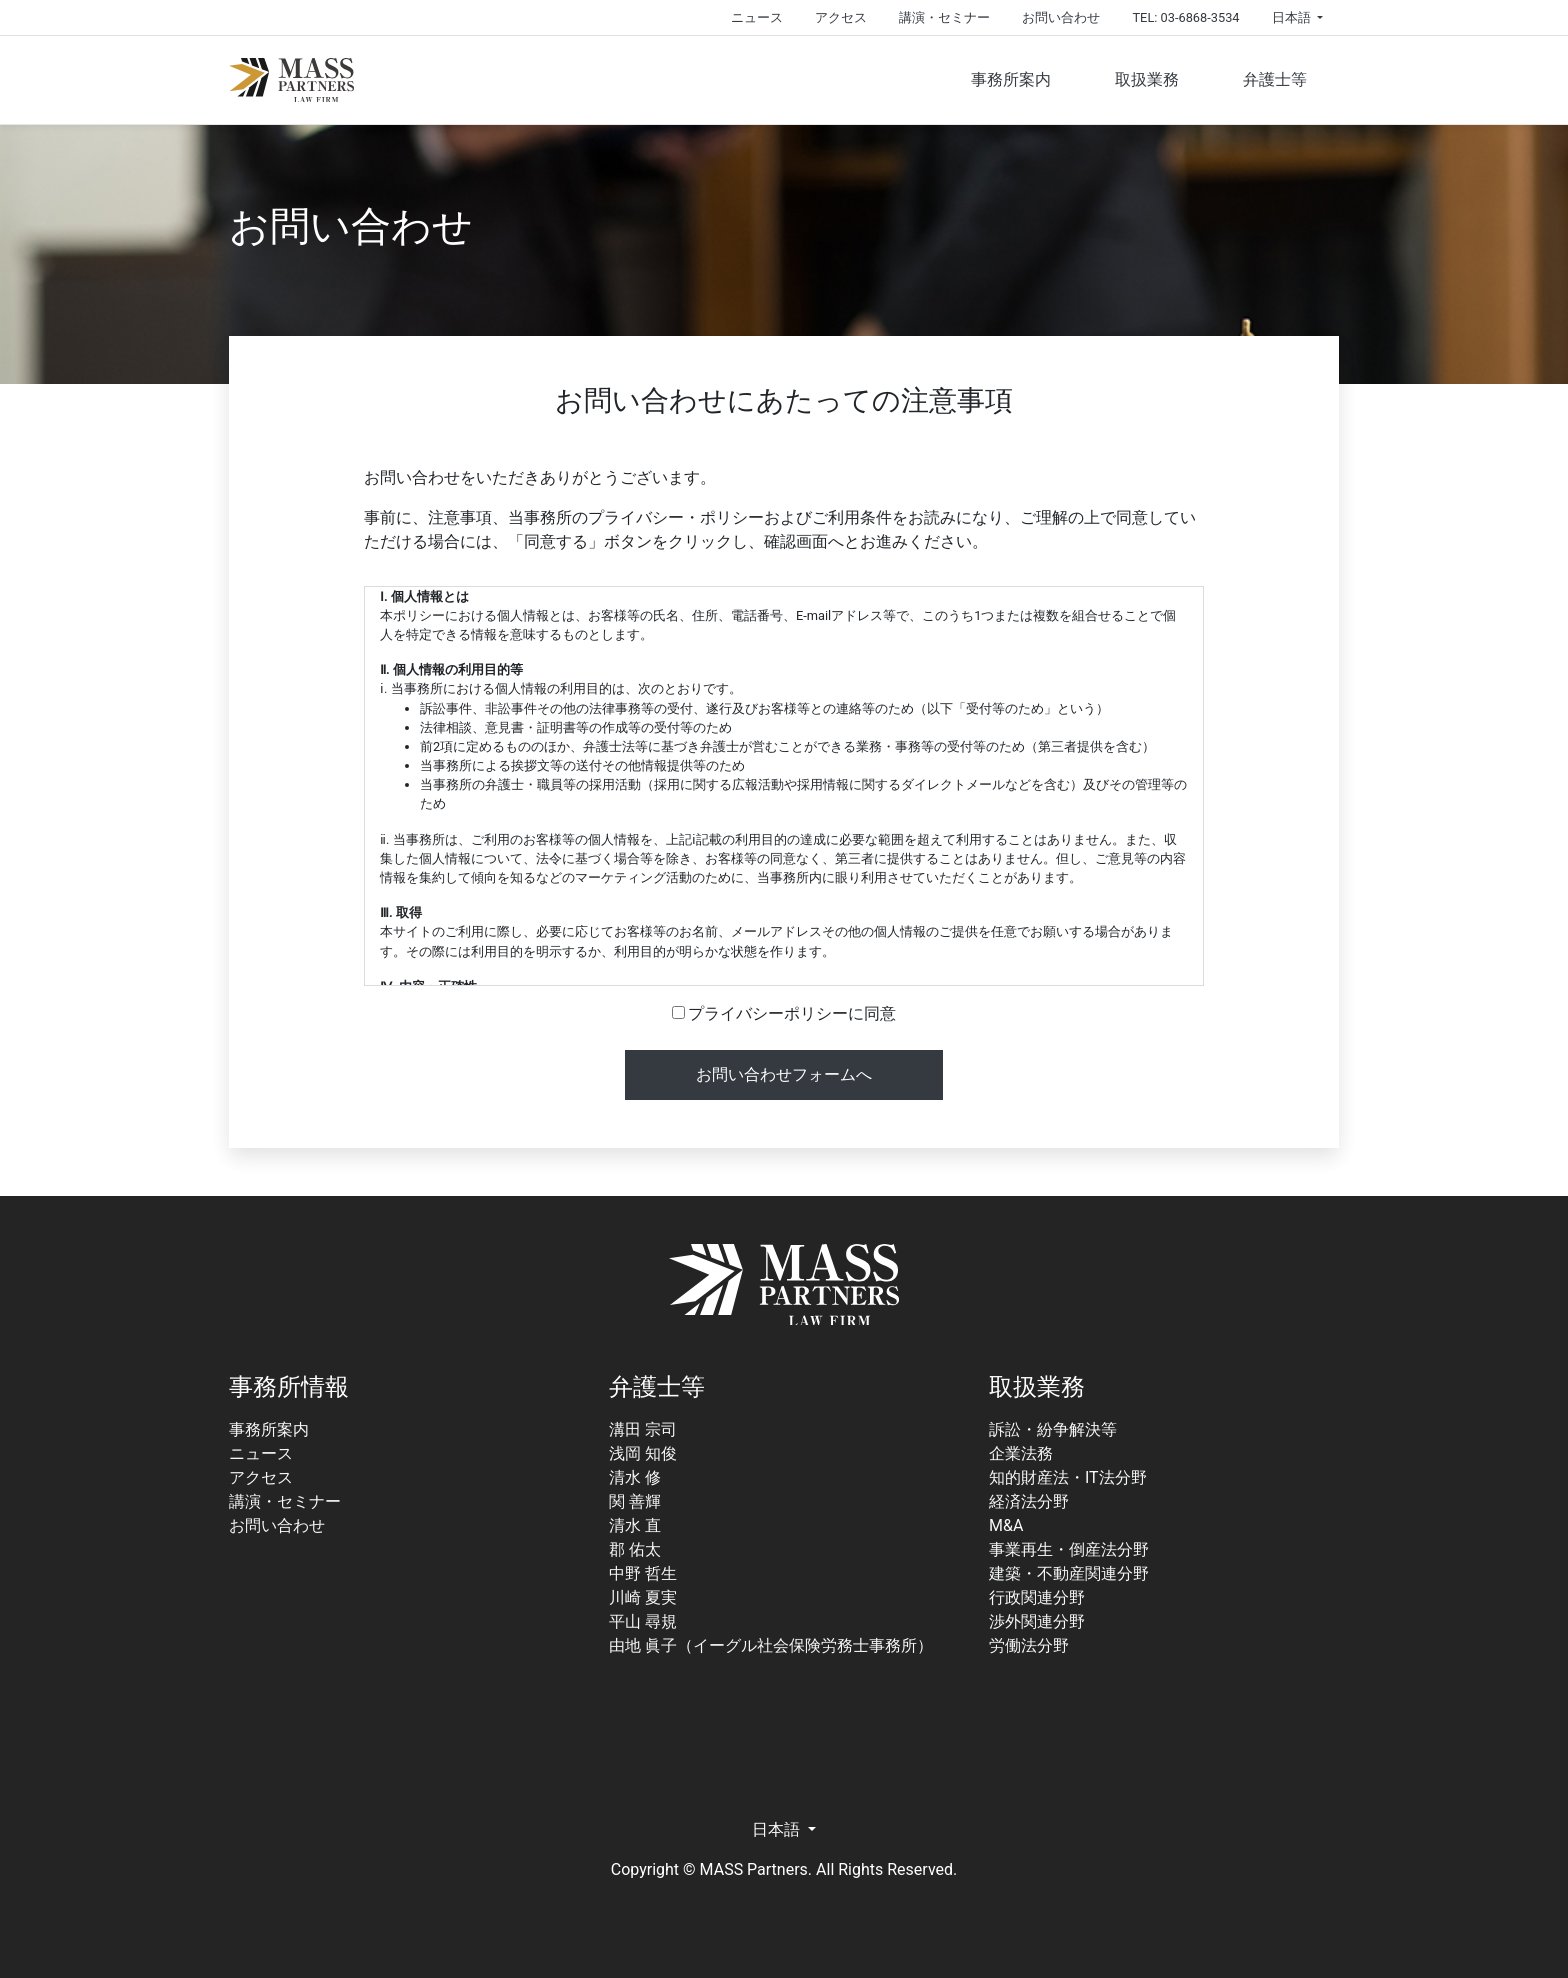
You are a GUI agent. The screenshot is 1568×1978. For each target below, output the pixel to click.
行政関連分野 (1037, 1597)
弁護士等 (1275, 79)
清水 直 (635, 1525)
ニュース (757, 17)
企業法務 (1021, 1453)
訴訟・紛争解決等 (1053, 1429)
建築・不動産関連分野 (1069, 1573)
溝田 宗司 (643, 1429)
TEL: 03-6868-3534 (1185, 17)
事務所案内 (1011, 79)
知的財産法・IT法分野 (1068, 1477)
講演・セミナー (944, 17)
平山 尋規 (643, 1621)
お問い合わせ (1061, 17)
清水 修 (635, 1477)
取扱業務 (1147, 79)
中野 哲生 (643, 1573)
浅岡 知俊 (643, 1453)
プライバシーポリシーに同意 (784, 1013)
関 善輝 (635, 1501)
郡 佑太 (635, 1549)
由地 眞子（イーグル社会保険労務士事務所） (771, 1645)
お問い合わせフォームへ (784, 1074)
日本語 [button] (1293, 17)
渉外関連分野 (1037, 1621)
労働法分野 (1029, 1645)
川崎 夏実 (643, 1597)
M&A (1006, 1525)
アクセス (841, 17)
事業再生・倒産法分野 (1069, 1549)
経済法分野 (1029, 1501)
